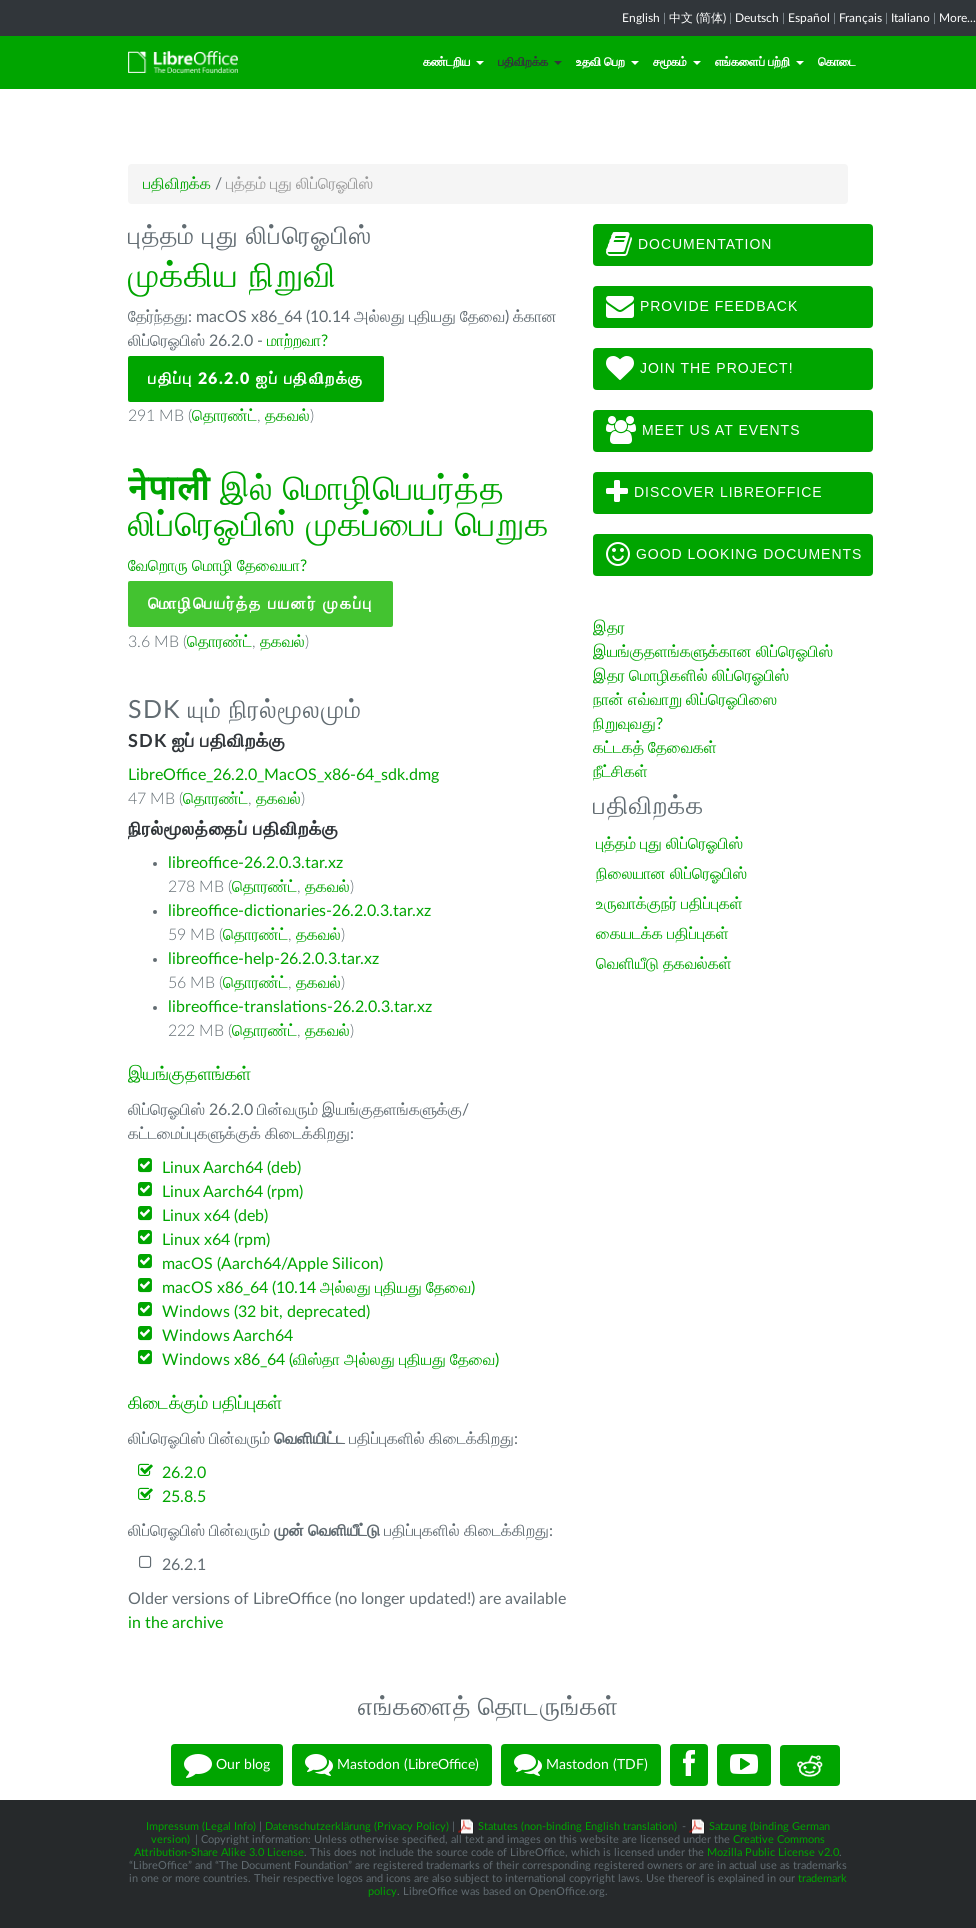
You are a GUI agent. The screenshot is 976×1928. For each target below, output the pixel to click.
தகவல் (287, 416)
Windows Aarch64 (227, 1336)
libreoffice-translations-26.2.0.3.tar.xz (300, 1007)
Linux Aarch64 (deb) (231, 1168)
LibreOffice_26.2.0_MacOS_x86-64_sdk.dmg (283, 775)
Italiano (910, 18)
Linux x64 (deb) (215, 1216)
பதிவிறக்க (530, 62)
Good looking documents (734, 555)
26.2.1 (184, 1565)
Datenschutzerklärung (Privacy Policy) (357, 1826)
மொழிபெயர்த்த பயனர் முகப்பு (260, 604)
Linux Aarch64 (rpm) (232, 1192)
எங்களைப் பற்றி (759, 62)
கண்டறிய (453, 62)
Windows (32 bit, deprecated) (266, 1312)
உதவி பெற (607, 62)
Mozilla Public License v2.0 (773, 1852)
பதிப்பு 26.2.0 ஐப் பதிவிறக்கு (256, 379)
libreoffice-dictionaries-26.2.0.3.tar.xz (299, 911)
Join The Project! (700, 369)
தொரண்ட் (224, 416)
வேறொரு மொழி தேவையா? (217, 566)
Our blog (227, 1765)
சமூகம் (677, 62)
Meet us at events (703, 431)
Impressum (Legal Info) (201, 1826)
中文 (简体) (697, 18)
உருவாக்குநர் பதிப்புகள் (669, 904)
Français (860, 18)
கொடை (837, 62)
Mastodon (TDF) (581, 1765)
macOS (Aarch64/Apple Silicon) (272, 1264)
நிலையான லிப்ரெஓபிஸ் (671, 874)
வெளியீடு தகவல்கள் (664, 964)
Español (809, 18)
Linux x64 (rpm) (216, 1240)
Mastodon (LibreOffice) (392, 1765)
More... (957, 18)
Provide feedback (702, 307)
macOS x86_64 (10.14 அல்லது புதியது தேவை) (318, 1288)
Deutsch (757, 18)
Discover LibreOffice (714, 493)
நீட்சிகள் (620, 772)
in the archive (175, 1623)
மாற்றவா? (297, 341)
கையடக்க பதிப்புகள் (662, 934)
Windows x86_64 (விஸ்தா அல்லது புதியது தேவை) (330, 1360)
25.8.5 (184, 1497)
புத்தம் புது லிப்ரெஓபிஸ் (669, 844)
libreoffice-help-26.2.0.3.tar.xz (273, 959)
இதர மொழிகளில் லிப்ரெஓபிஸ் (691, 676)
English (641, 18)
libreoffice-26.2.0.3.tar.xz (255, 863)
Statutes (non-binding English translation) (577, 1826)
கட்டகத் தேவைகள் (657, 748)
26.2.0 (184, 1473)
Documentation (689, 245)
